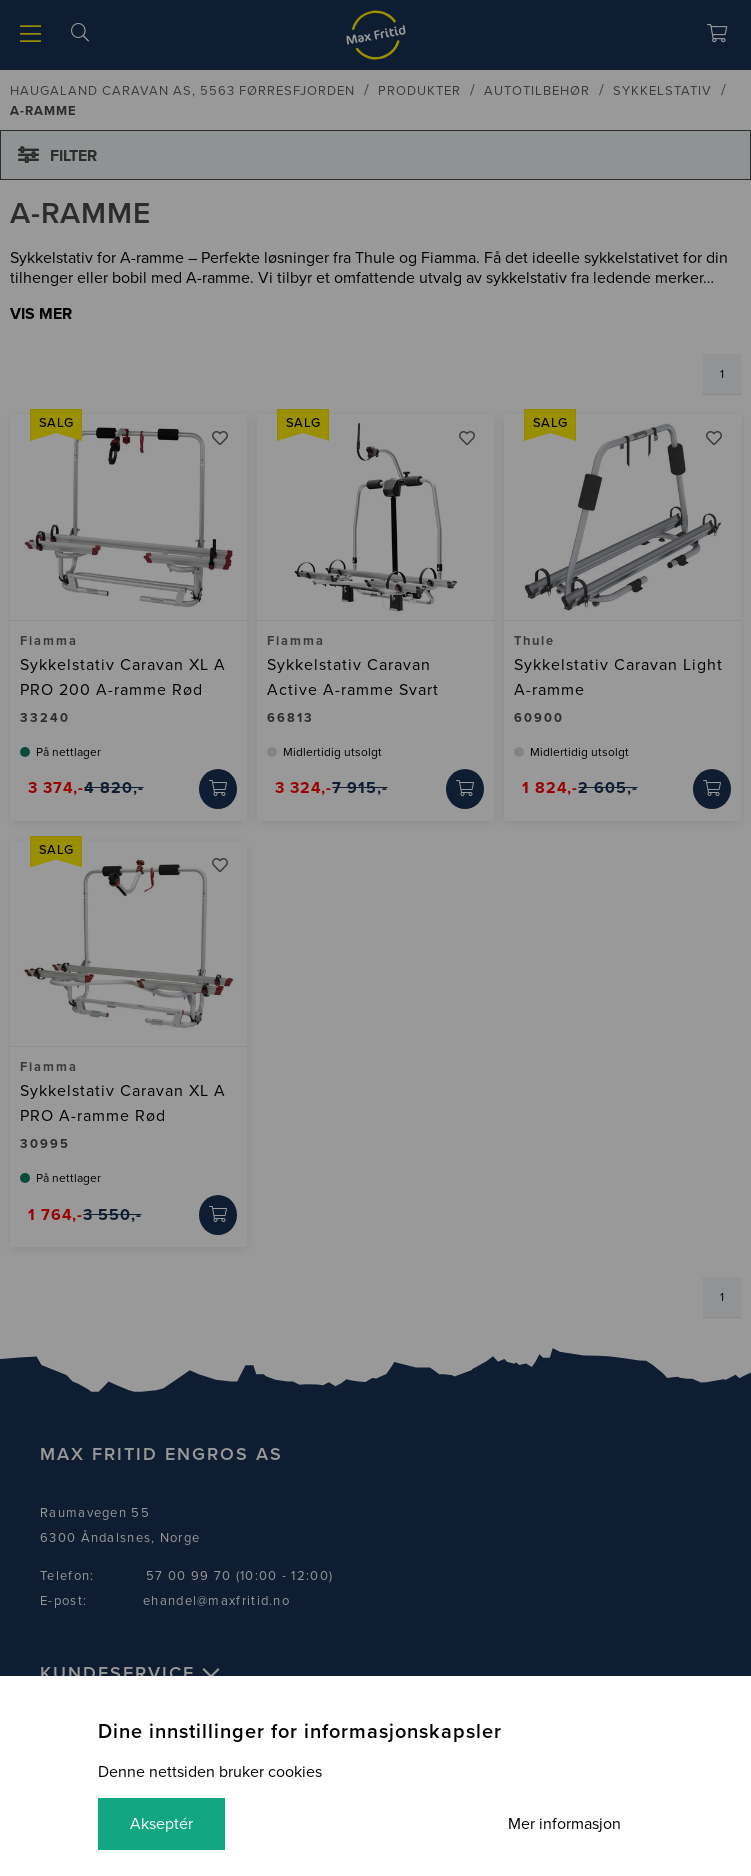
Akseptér (161, 1824)
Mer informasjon (564, 1824)
